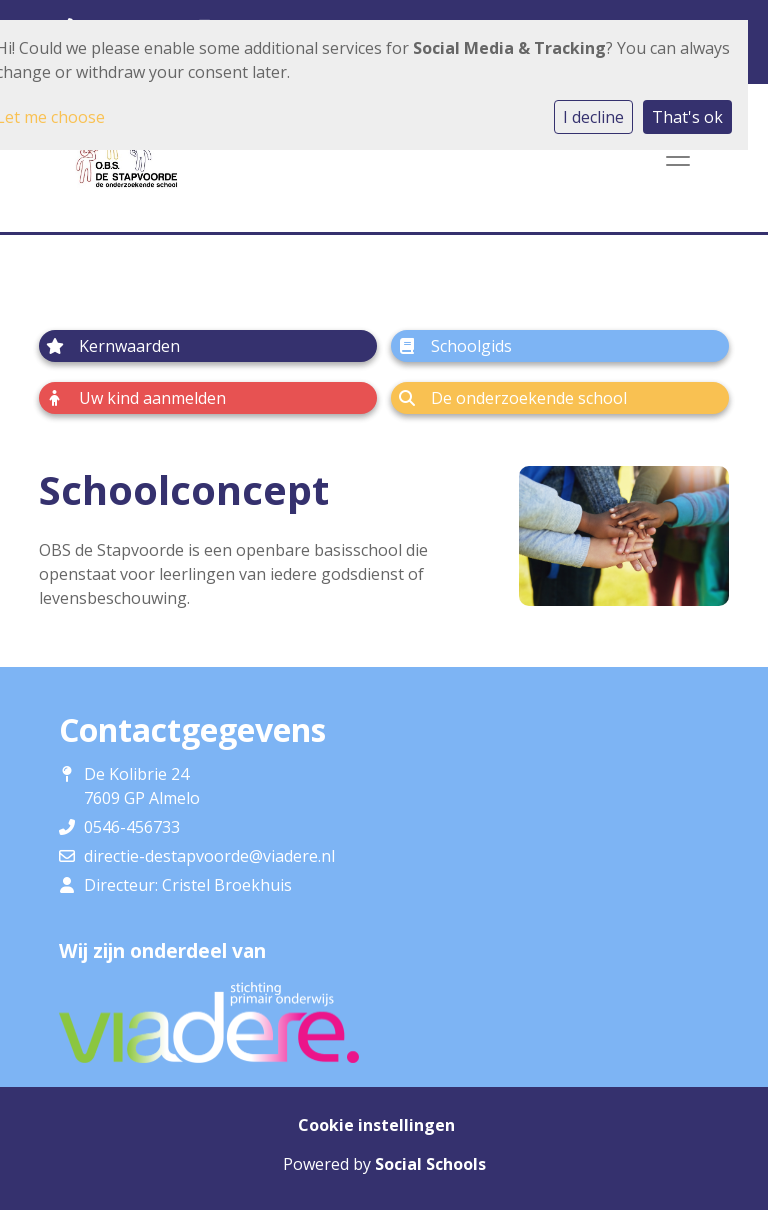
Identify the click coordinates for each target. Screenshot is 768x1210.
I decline (593, 117)
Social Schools (430, 1164)
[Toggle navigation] (678, 157)
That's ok (687, 117)
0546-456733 (132, 827)
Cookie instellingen (376, 1125)
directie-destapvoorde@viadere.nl (209, 856)
